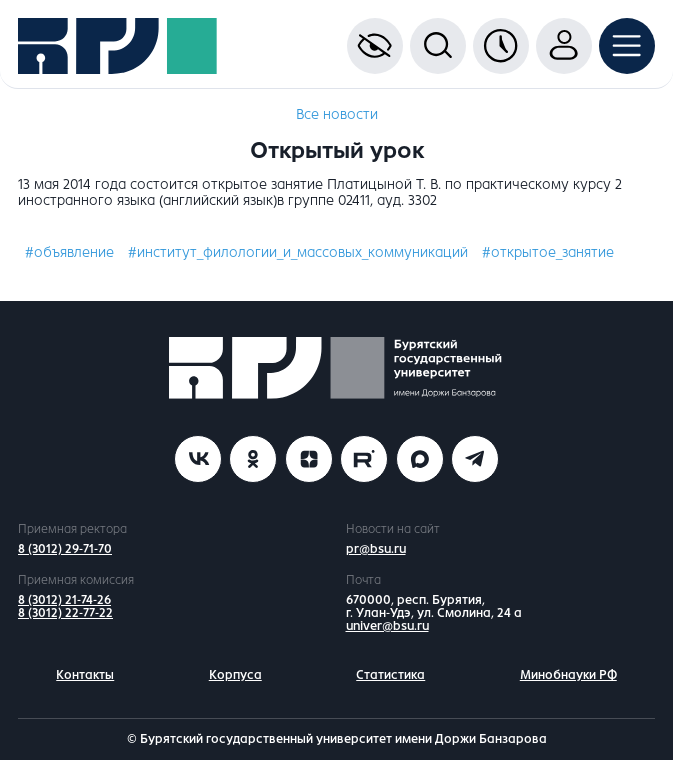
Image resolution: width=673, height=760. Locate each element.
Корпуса (235, 675)
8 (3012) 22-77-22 (65, 613)
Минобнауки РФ (568, 675)
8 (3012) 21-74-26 (64, 600)
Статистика (390, 675)
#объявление (69, 252)
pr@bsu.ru (376, 549)
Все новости (337, 114)
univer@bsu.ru (387, 626)
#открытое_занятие (548, 252)
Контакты (85, 675)
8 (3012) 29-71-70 (65, 549)
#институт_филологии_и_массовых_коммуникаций (298, 252)
